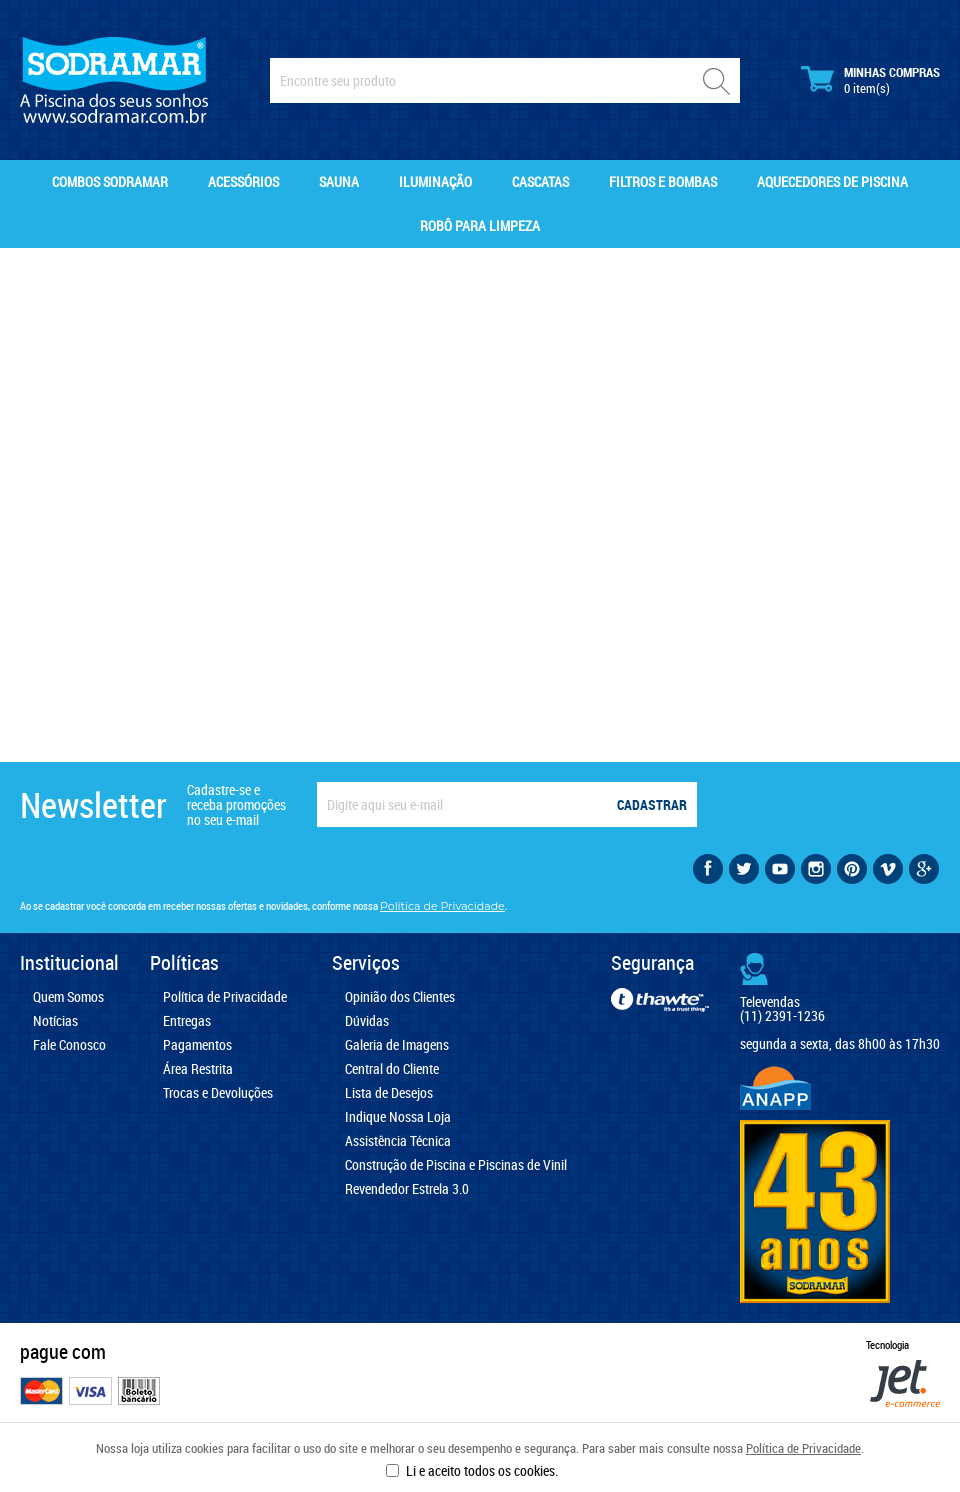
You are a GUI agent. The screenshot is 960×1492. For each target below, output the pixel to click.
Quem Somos (68, 997)
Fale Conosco (69, 1045)
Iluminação (435, 181)
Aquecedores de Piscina (832, 181)
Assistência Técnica (398, 1141)
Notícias (55, 1021)
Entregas (187, 1021)
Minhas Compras (870, 80)
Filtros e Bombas (663, 181)
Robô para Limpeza (480, 225)
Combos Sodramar (110, 181)
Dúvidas (367, 1021)
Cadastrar (652, 804)
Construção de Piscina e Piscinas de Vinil (456, 1165)
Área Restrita (198, 1069)
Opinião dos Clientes (400, 997)
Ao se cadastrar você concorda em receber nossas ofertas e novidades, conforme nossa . (264, 906)
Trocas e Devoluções (218, 1093)
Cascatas (540, 181)
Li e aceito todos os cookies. (482, 1470)
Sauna (339, 181)
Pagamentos (197, 1045)
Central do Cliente (392, 1069)
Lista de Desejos (389, 1093)
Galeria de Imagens (397, 1045)
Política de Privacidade (803, 1448)
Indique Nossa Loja (398, 1117)
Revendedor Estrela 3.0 (407, 1189)
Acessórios (243, 181)
